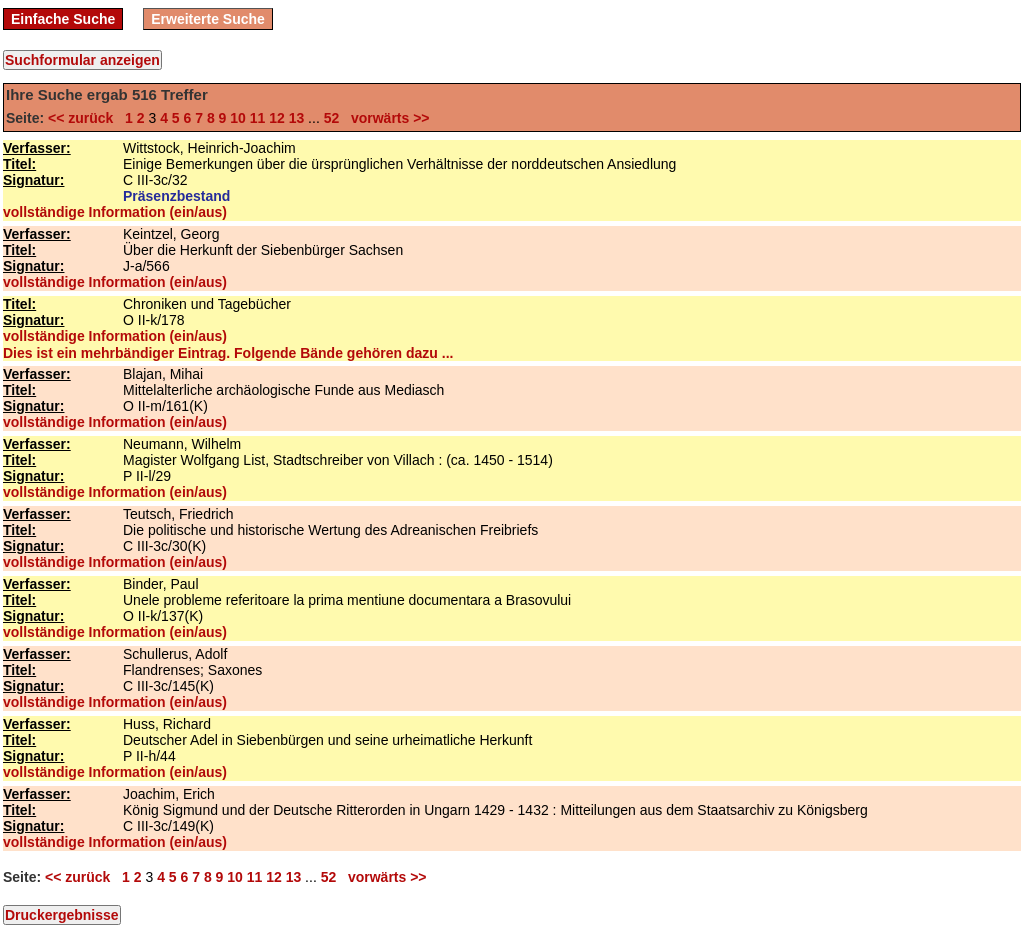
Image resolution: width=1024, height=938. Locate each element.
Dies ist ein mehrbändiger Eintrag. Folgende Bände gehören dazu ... (228, 353)
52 (332, 118)
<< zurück (84, 118)
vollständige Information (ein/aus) (115, 212)
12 (277, 118)
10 (238, 118)
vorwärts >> (386, 118)
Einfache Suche (63, 19)
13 (297, 118)
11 (258, 118)
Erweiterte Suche (208, 19)
